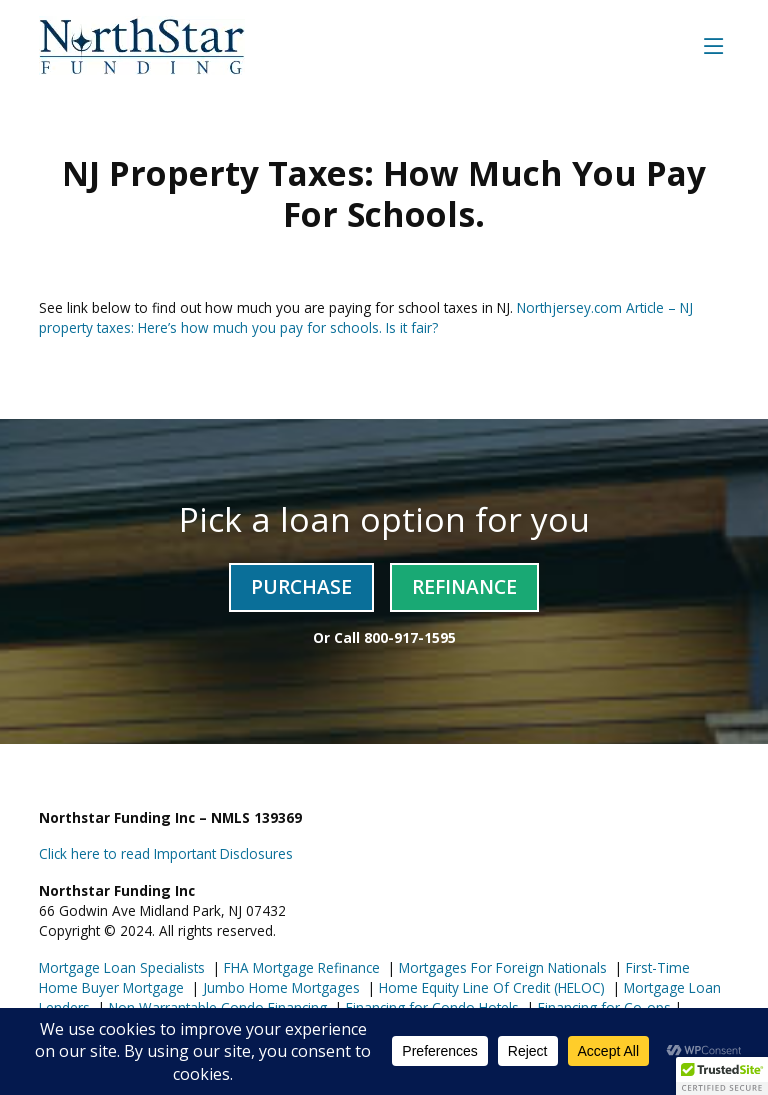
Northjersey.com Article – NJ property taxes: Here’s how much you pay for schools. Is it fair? (366, 317)
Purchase (301, 586)
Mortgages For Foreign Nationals (501, 967)
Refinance (464, 586)
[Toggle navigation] (714, 45)
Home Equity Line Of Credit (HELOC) (490, 987)
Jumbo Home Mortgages (279, 987)
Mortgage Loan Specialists (122, 967)
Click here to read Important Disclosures (166, 853)
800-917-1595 (410, 637)
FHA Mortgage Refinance (302, 967)
